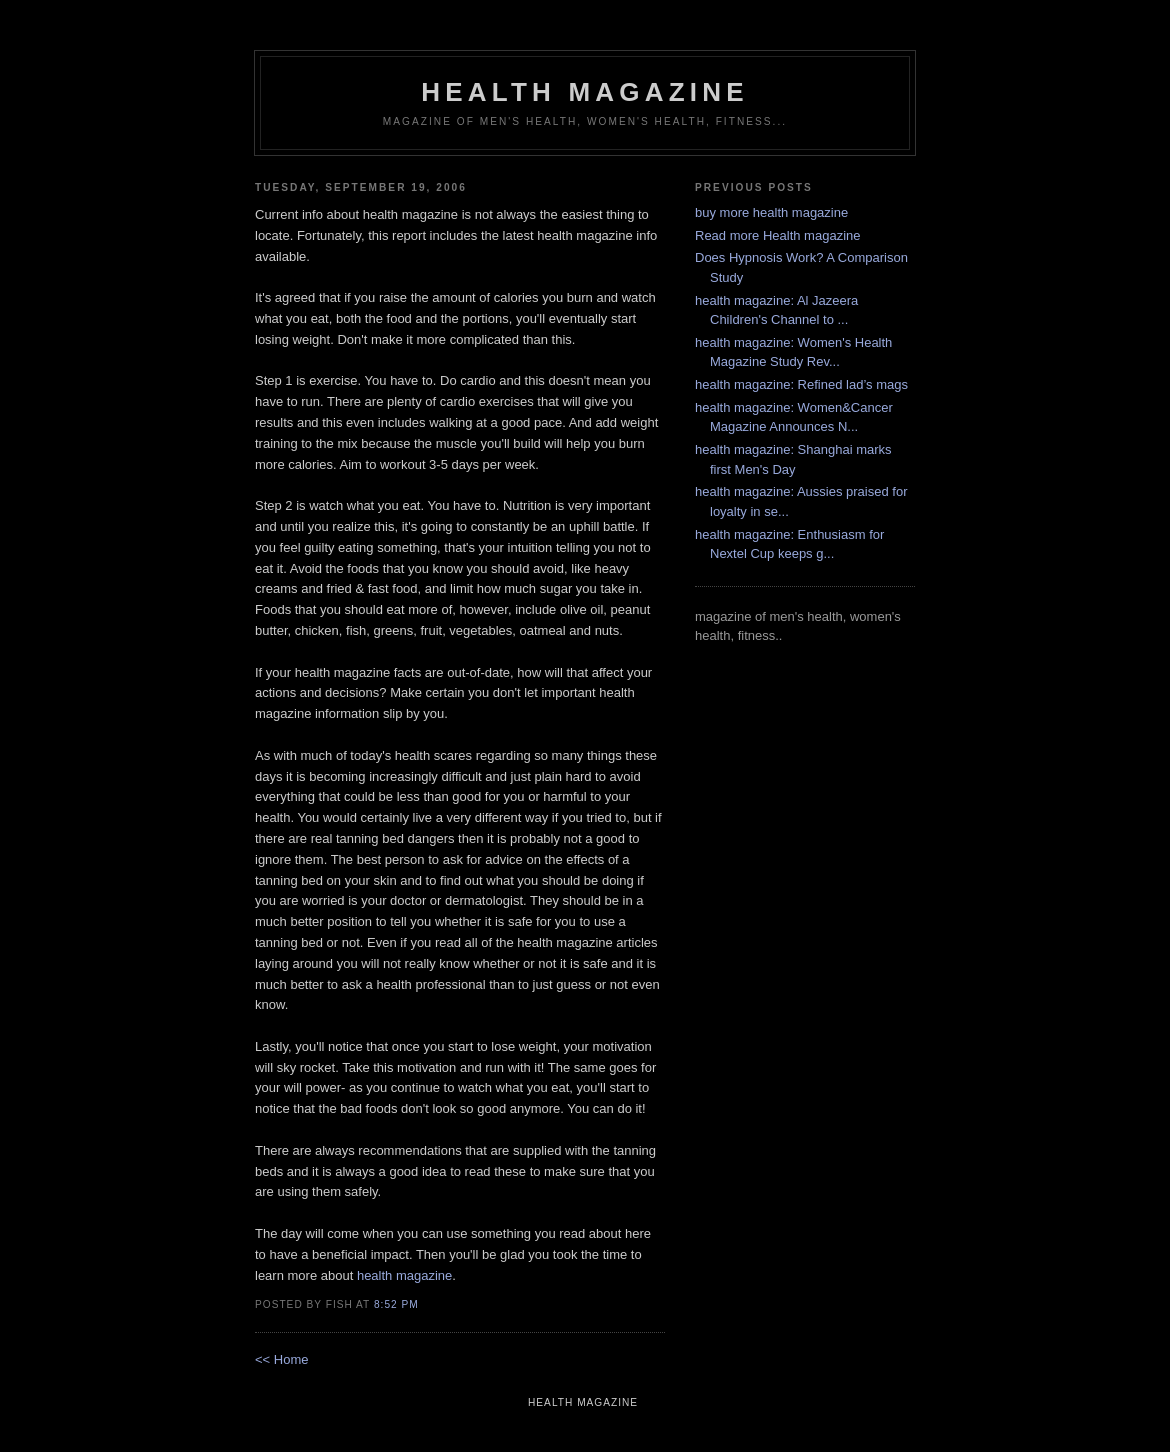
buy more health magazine (771, 212)
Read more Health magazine (777, 235)
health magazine (584, 92)
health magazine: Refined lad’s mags (801, 384)
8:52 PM (396, 1304)
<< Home (281, 1359)
